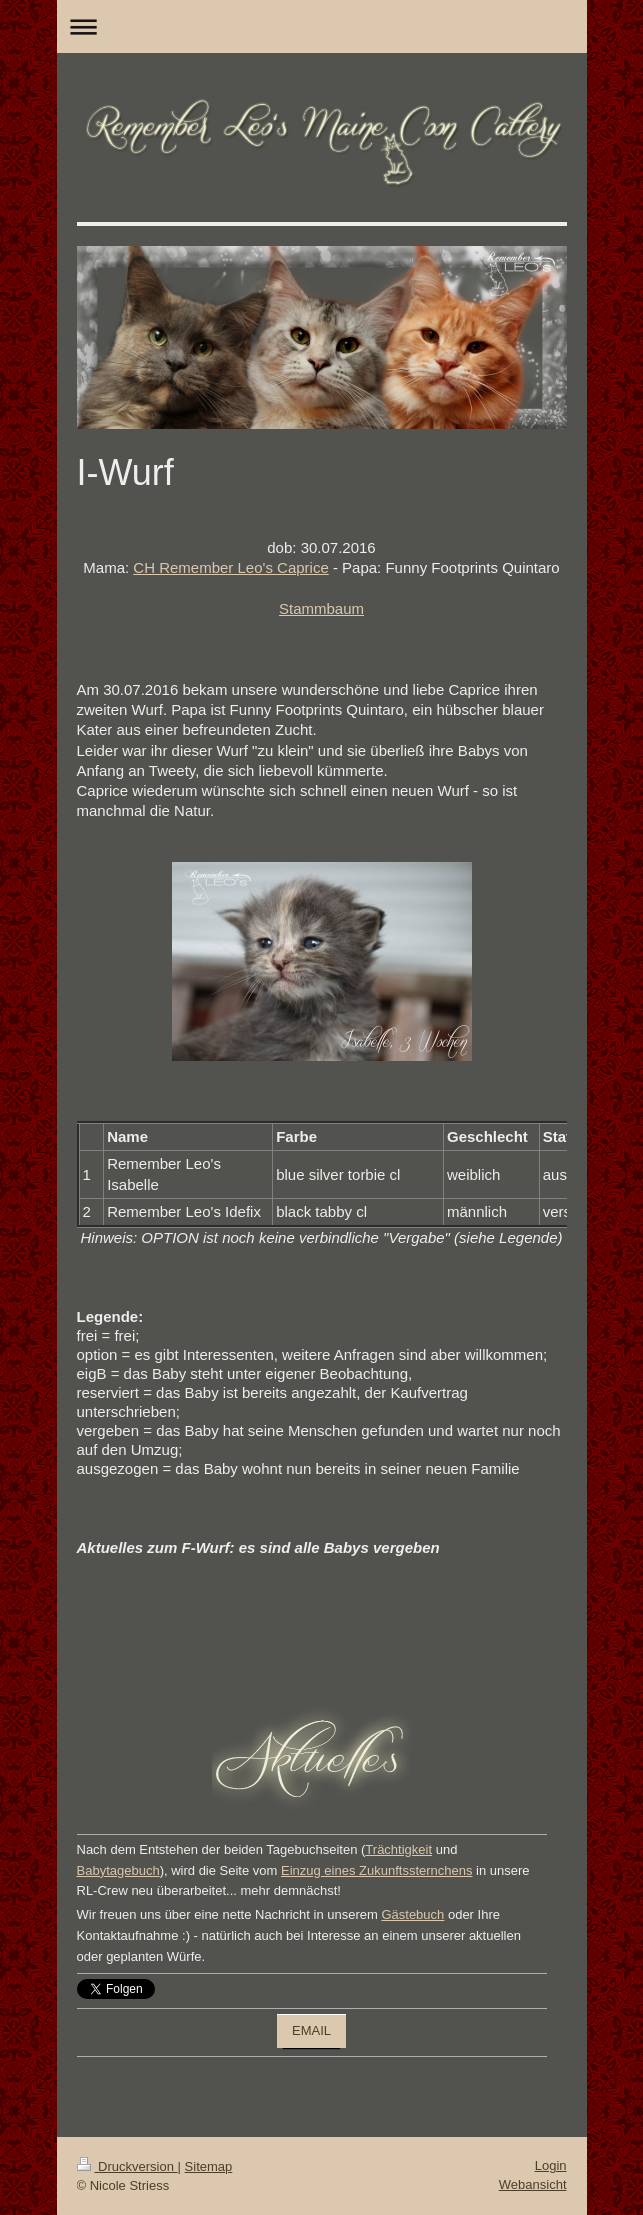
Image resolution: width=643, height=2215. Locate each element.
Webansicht (533, 2184)
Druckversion (127, 2166)
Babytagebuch (118, 1870)
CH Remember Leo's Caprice (230, 567)
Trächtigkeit (398, 1849)
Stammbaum (321, 608)
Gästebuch (412, 1914)
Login (551, 2165)
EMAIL (311, 2030)
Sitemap (209, 2166)
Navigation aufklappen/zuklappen (322, 26)
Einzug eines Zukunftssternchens (377, 1870)
